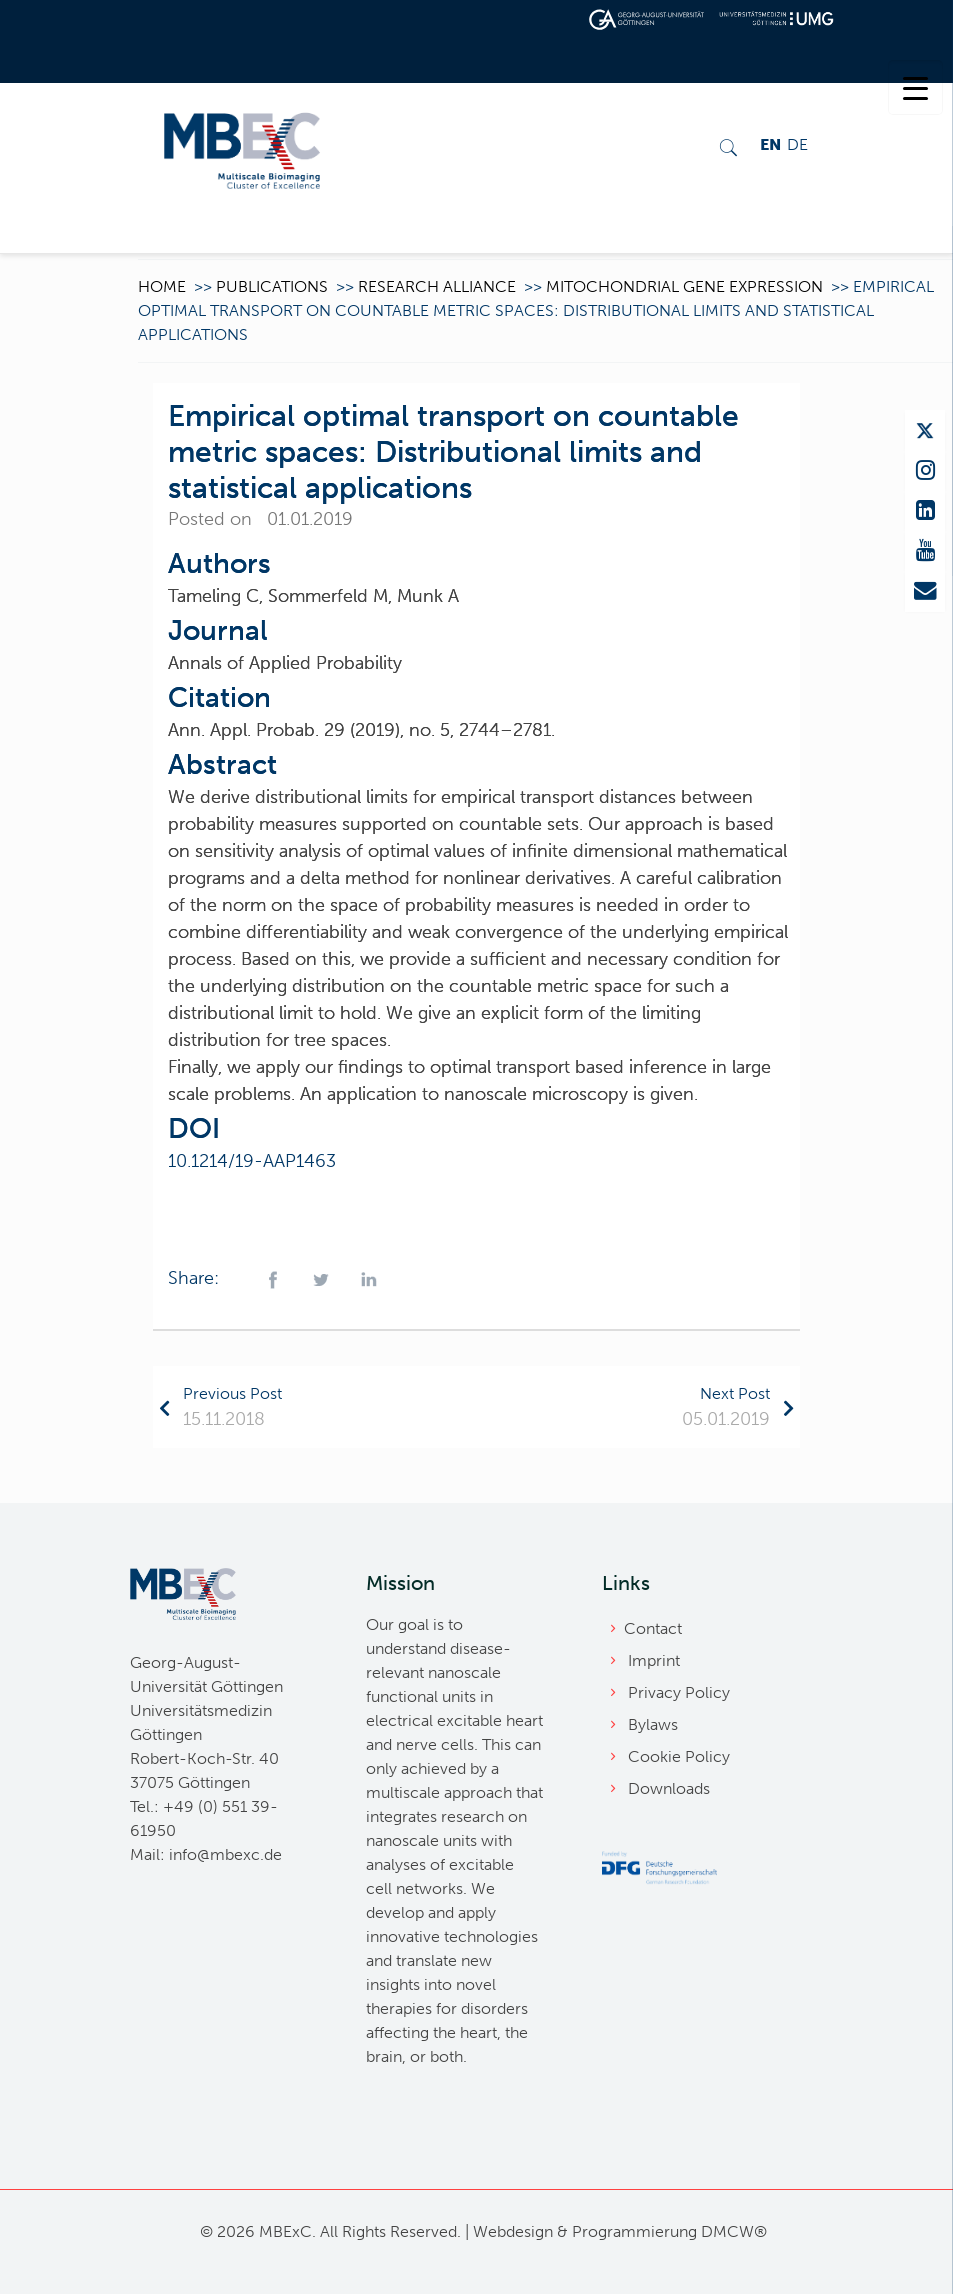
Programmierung (634, 2231)
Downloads (669, 1788)
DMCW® (734, 2231)
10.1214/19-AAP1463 (252, 1161)
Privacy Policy (679, 1692)
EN (770, 144)
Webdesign (513, 2231)
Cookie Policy (679, 1756)
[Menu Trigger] (915, 87)
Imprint (654, 1660)
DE (797, 144)
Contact (653, 1628)
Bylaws (653, 1724)
